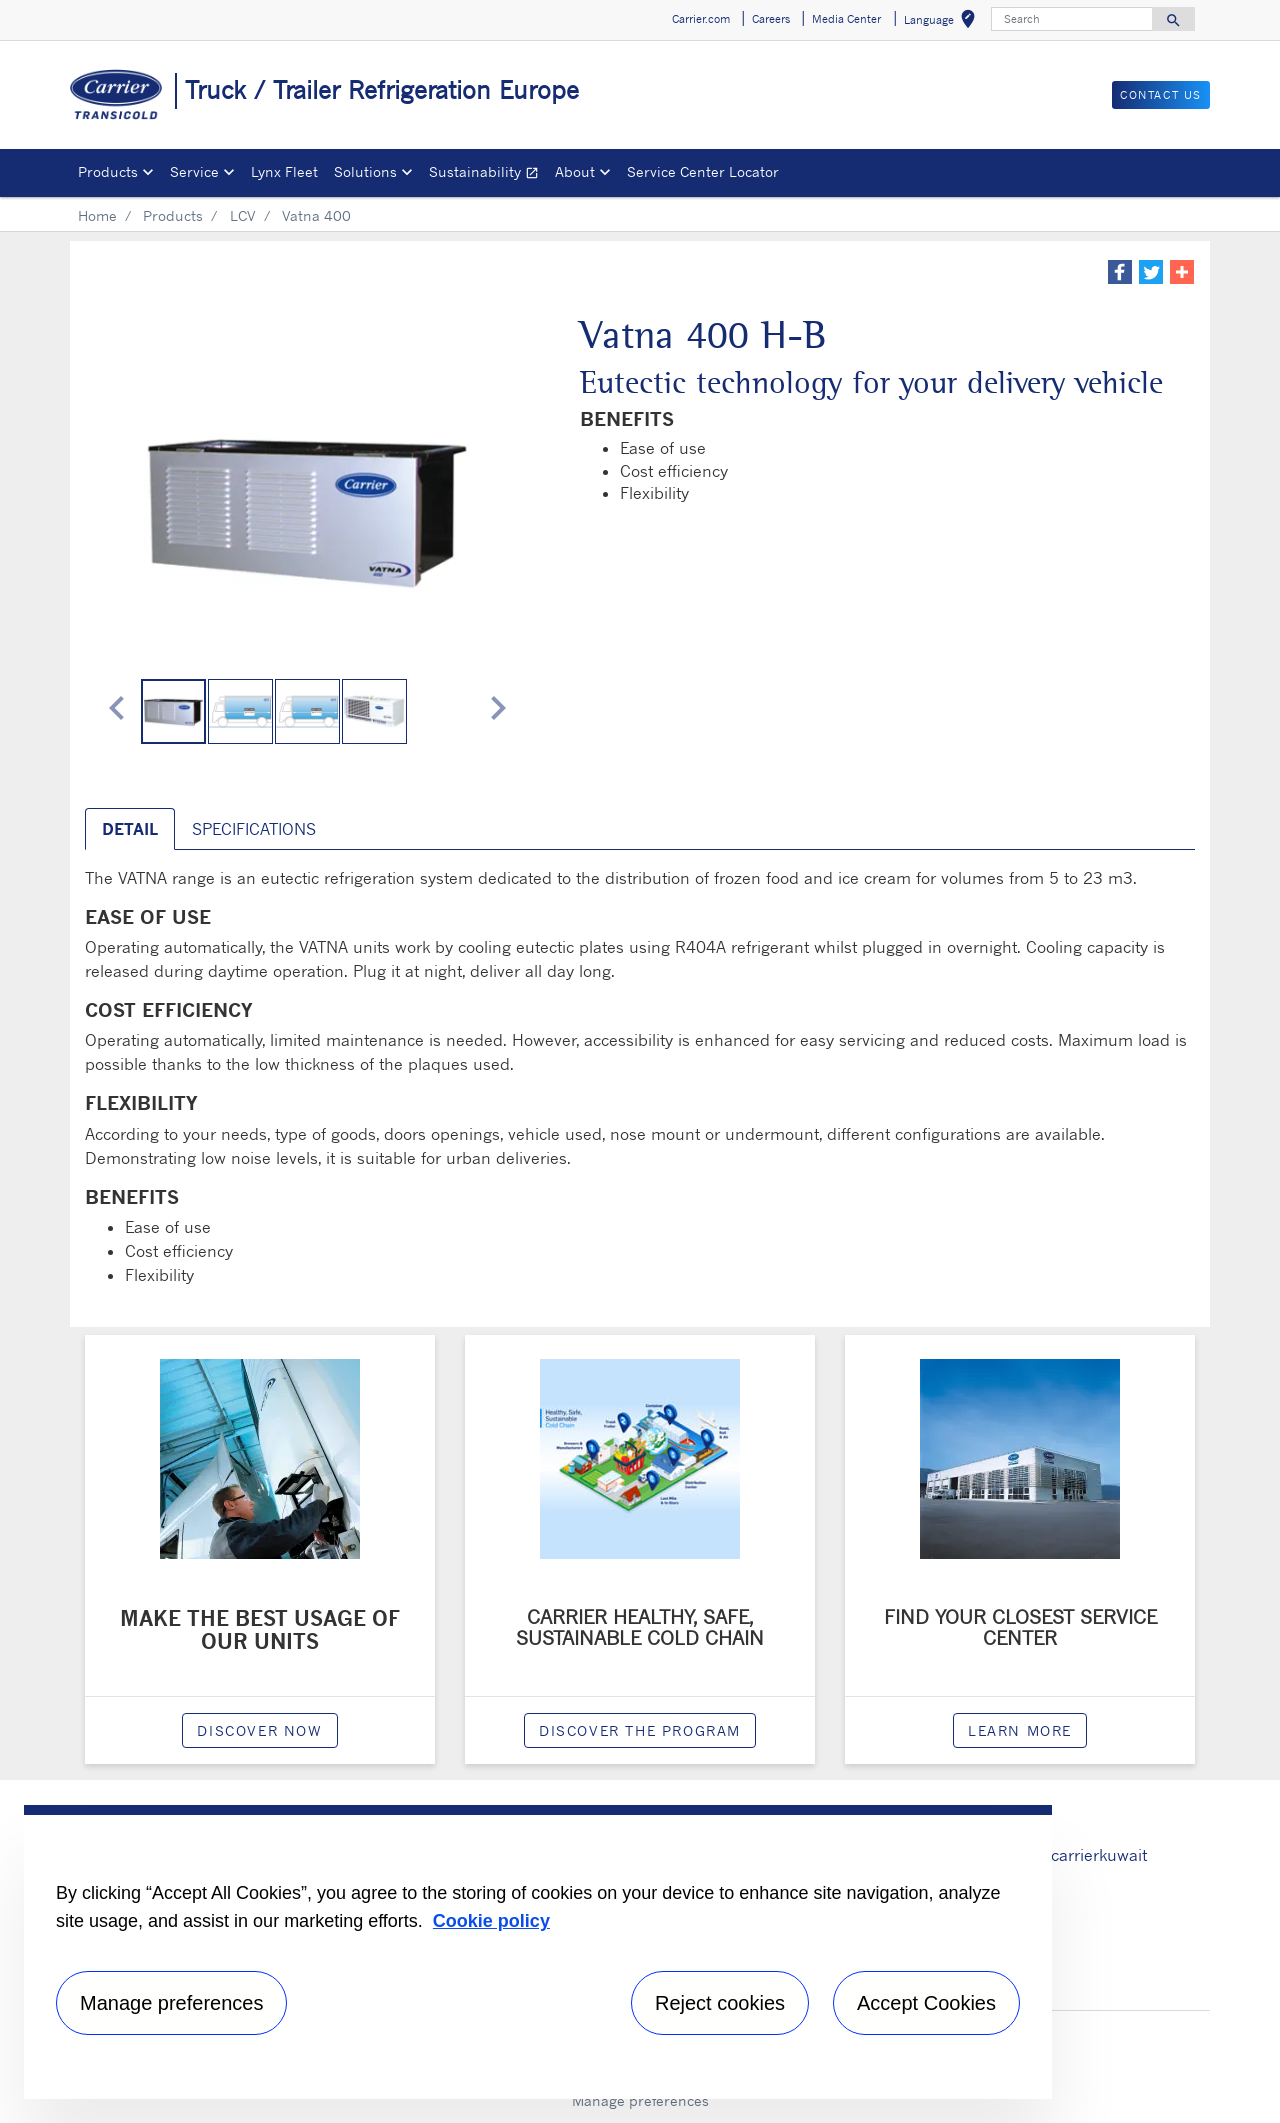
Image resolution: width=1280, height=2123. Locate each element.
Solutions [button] (365, 171)
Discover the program (640, 1730)
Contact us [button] (1161, 95)
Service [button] (194, 171)
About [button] (575, 171)
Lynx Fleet (284, 171)
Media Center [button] (846, 19)
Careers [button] (771, 19)
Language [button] (943, 22)
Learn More (1020, 1730)
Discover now (259, 1730)
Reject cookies (720, 2003)
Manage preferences (640, 2100)
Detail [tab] (130, 829)
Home (97, 215)
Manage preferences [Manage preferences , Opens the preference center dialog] (171, 2003)
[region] (538, 1952)
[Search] (1072, 19)
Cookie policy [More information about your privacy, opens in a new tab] (491, 1921)
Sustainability (488, 174)
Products (173, 215)
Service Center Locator (703, 171)
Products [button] (108, 171)
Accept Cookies (926, 2003)
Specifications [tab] (254, 829)
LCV (243, 215)
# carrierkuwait (1091, 1855)
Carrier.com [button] (701, 19)
